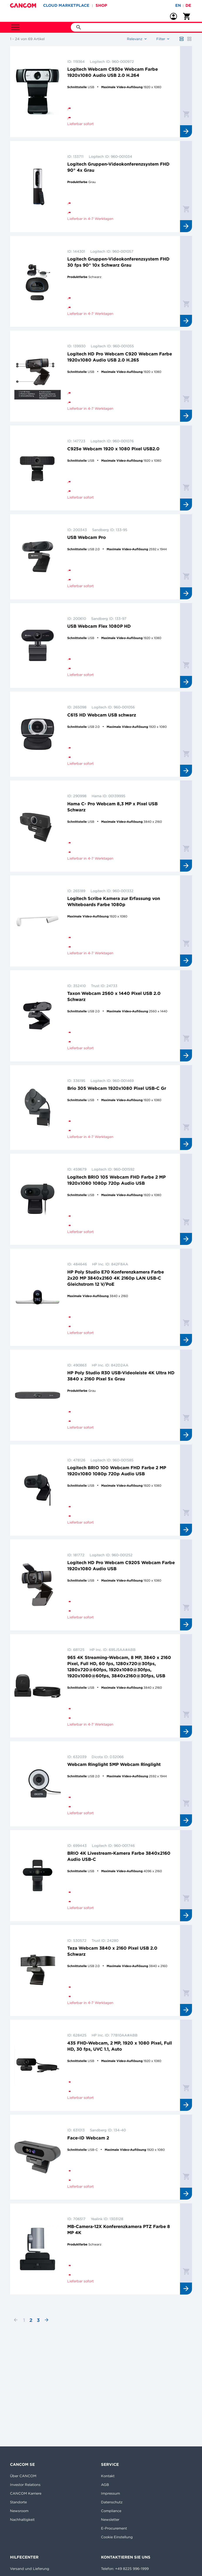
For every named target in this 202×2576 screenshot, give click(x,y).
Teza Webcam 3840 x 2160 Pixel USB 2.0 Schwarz (112, 1951)
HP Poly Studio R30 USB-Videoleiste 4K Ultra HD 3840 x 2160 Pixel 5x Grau (121, 1375)
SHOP (101, 5)
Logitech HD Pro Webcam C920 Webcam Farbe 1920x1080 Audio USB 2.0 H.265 (119, 357)
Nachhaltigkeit (22, 2519)
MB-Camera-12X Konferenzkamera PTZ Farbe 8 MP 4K (118, 2229)
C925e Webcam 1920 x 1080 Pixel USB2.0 (113, 448)
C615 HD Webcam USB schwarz (101, 715)
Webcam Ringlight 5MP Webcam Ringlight (114, 1764)
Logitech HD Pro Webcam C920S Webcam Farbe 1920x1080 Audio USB (121, 1565)
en (178, 5)
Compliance (111, 2511)
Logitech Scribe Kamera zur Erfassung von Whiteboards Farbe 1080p (113, 901)
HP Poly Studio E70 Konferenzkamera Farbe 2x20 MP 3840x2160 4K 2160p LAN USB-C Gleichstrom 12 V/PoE (115, 1278)
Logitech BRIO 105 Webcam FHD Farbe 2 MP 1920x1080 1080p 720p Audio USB (116, 1180)
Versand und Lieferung (29, 2568)
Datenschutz (112, 2502)
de (188, 5)
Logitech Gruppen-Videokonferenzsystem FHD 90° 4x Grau (118, 167)
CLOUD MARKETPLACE (66, 5)
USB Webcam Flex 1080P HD (99, 626)
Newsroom (19, 2511)
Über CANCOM (23, 2476)
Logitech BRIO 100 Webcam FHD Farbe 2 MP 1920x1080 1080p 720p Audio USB (116, 1470)
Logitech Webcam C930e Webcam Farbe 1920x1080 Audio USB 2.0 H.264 (112, 72)
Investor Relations (25, 2484)
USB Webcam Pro (86, 537)
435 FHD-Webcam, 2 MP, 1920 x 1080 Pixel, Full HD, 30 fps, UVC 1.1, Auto (119, 2046)
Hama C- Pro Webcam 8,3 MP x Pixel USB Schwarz (112, 806)
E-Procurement (114, 2528)
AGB (105, 2484)
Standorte (18, 2502)
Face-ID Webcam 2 (88, 2138)
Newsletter (110, 2519)
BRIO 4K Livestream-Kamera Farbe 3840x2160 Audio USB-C (118, 1856)
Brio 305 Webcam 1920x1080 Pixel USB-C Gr (116, 1088)
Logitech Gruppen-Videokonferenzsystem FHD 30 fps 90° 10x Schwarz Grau (118, 262)
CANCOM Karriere (25, 2493)
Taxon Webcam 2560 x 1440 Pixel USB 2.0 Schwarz (114, 996)
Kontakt (107, 2476)
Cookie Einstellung (117, 2537)
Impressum (110, 2493)
